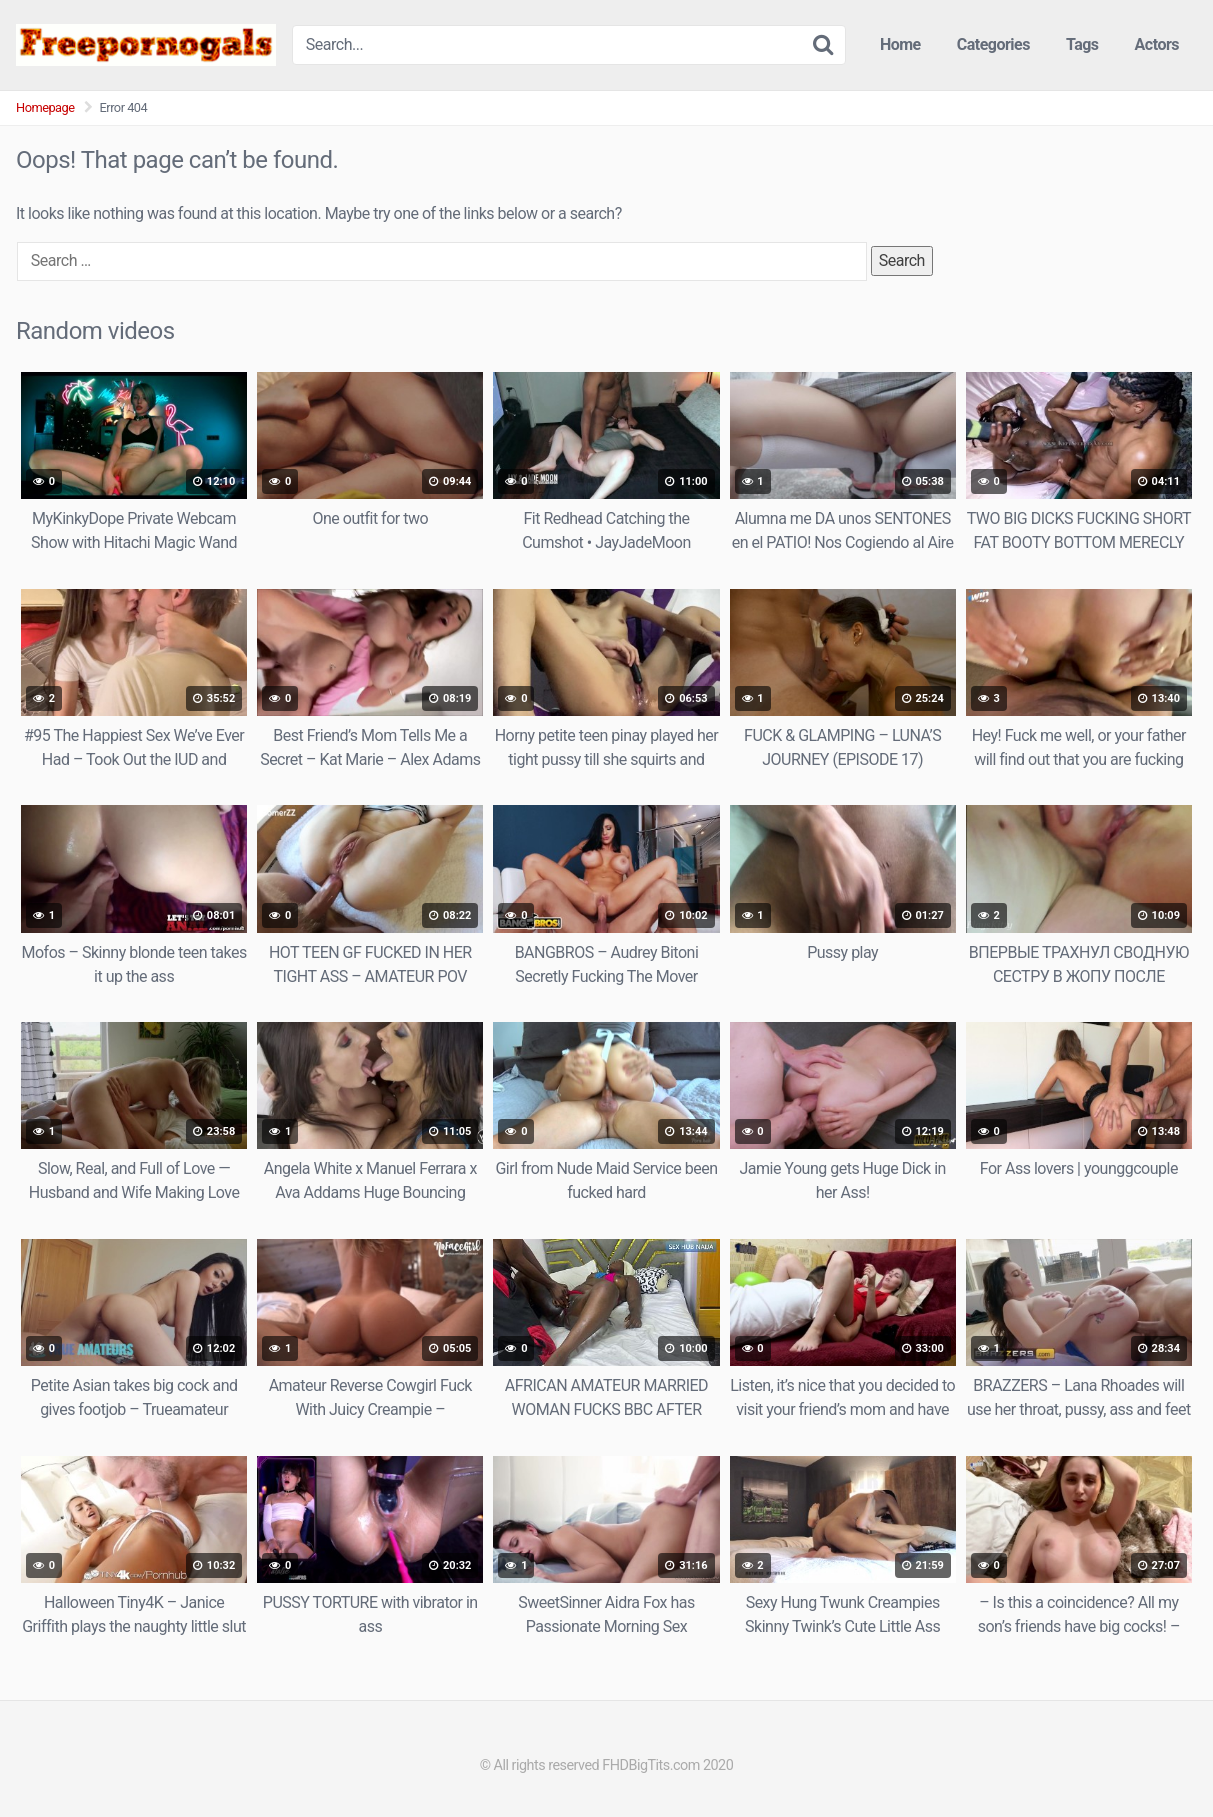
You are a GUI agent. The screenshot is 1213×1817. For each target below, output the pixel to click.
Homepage (45, 107)
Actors (1157, 44)
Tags (1082, 44)
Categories (993, 44)
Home (900, 44)
